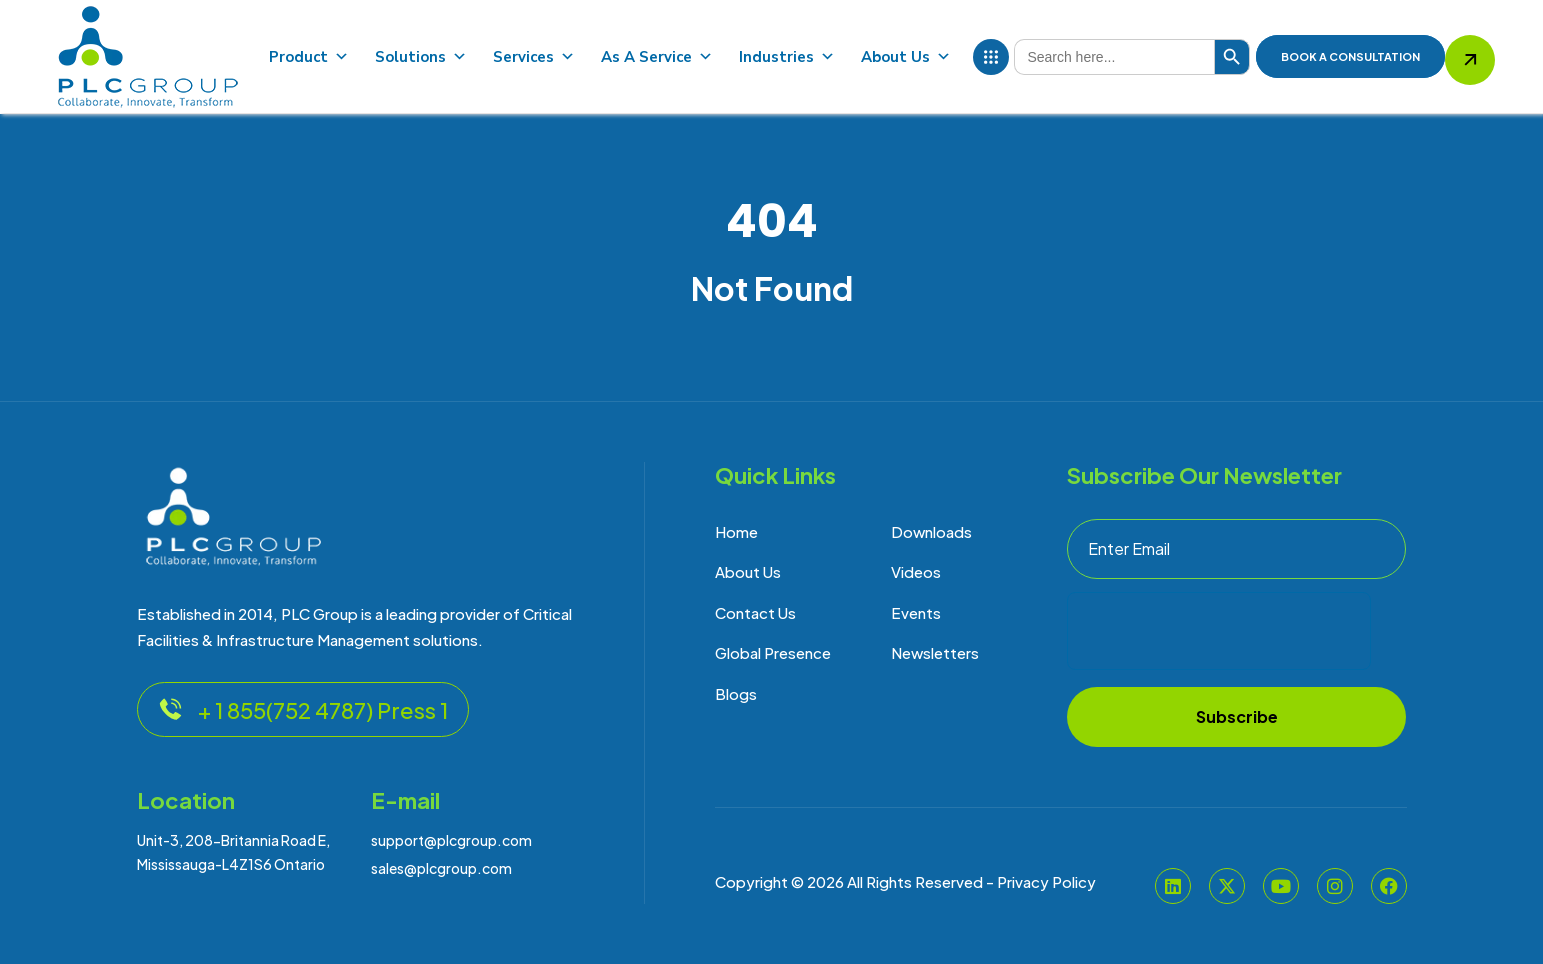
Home (736, 531)
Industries (787, 57)
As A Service (657, 57)
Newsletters (935, 652)
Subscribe (1237, 716)
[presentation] (1219, 631)
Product (309, 57)
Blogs (736, 693)
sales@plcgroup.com (441, 868)
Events (916, 612)
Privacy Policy (1046, 881)
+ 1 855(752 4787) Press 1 (303, 710)
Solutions (421, 57)
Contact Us (755, 612)
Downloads (931, 531)
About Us (906, 57)
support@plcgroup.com (451, 840)
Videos (916, 571)
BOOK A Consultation (1350, 56)
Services (534, 57)
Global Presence (773, 652)
